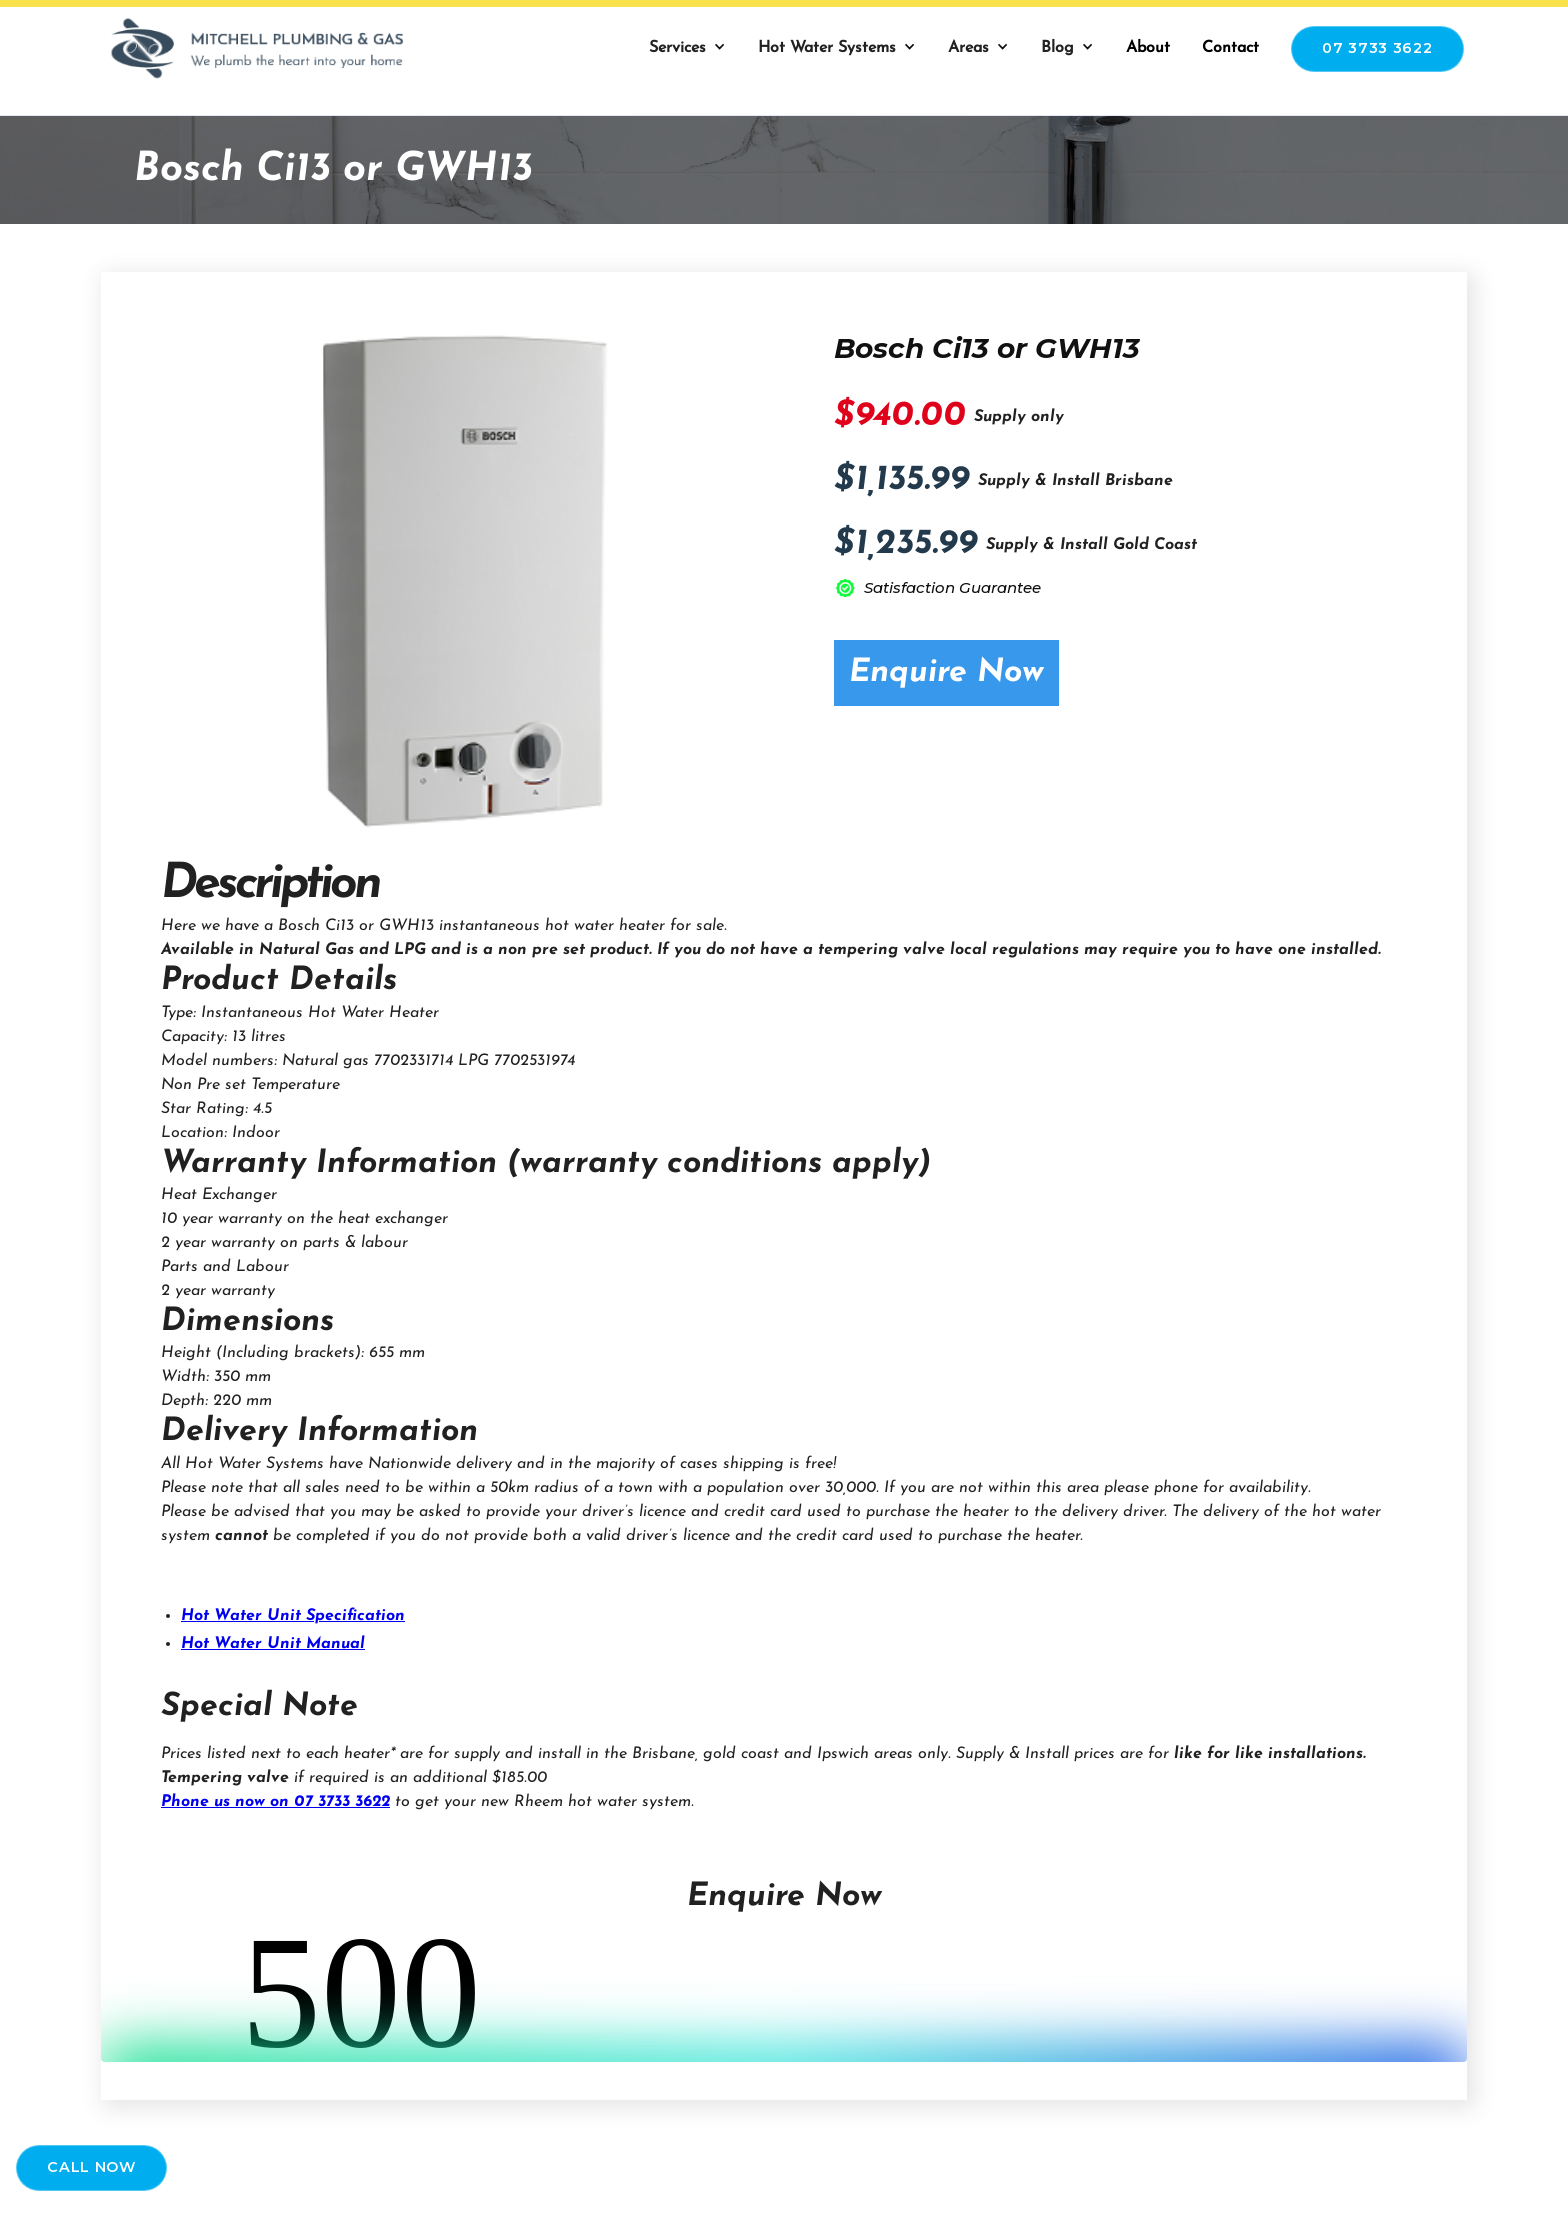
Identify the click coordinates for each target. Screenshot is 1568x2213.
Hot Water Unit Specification (293, 1616)
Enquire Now (946, 673)
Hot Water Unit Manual (273, 1644)
